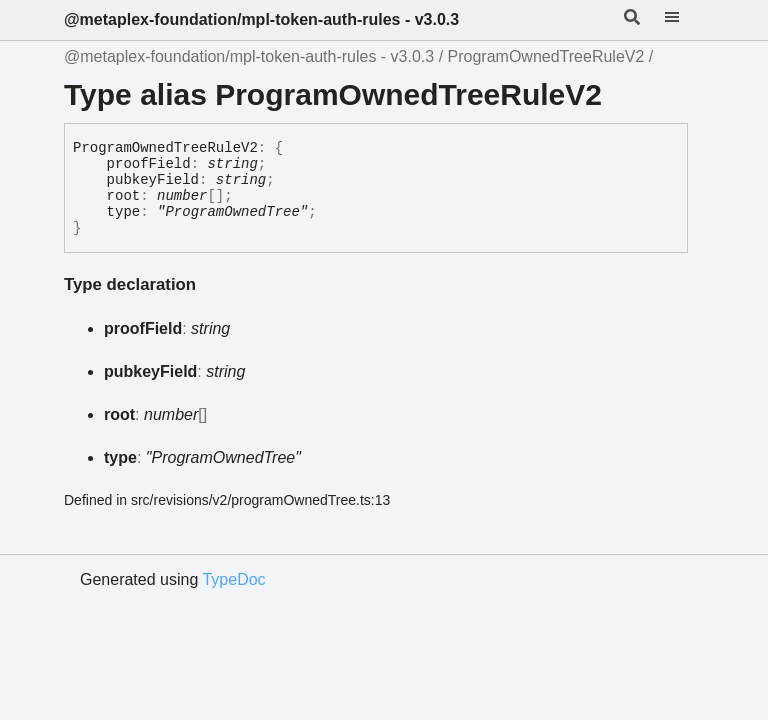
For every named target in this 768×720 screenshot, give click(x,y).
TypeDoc (233, 579)
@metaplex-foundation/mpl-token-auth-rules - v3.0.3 (261, 19)
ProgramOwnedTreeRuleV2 (546, 56)
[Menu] (684, 20)
